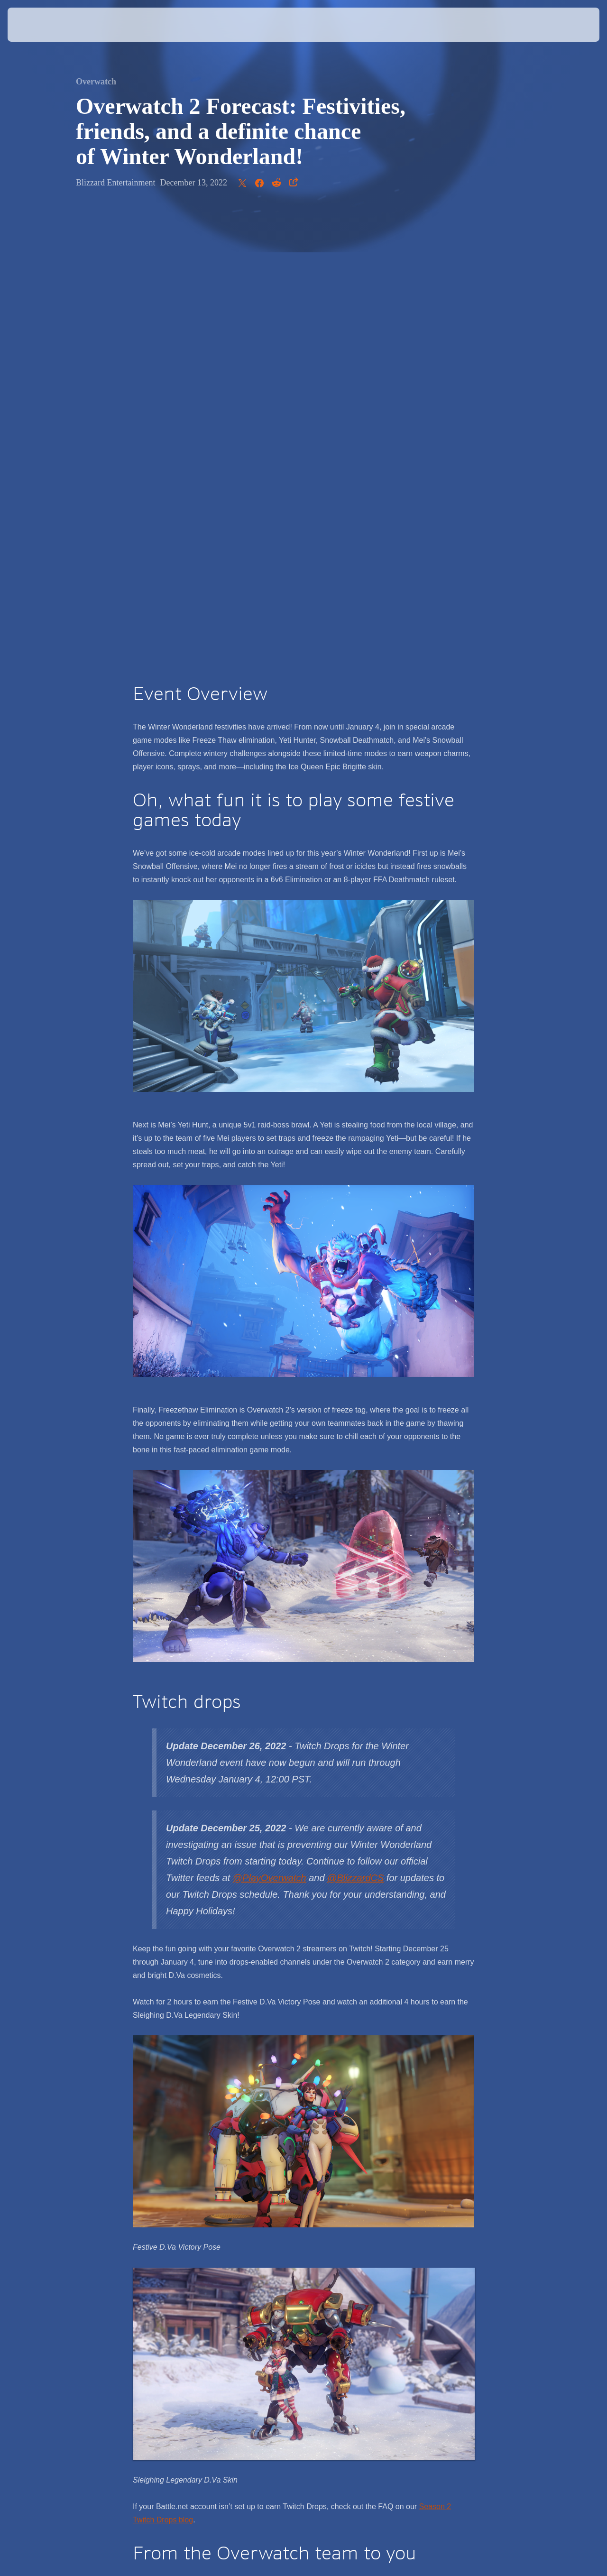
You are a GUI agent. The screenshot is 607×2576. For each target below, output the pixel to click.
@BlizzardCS (355, 1431)
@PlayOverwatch (269, 1431)
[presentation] (37, 25)
